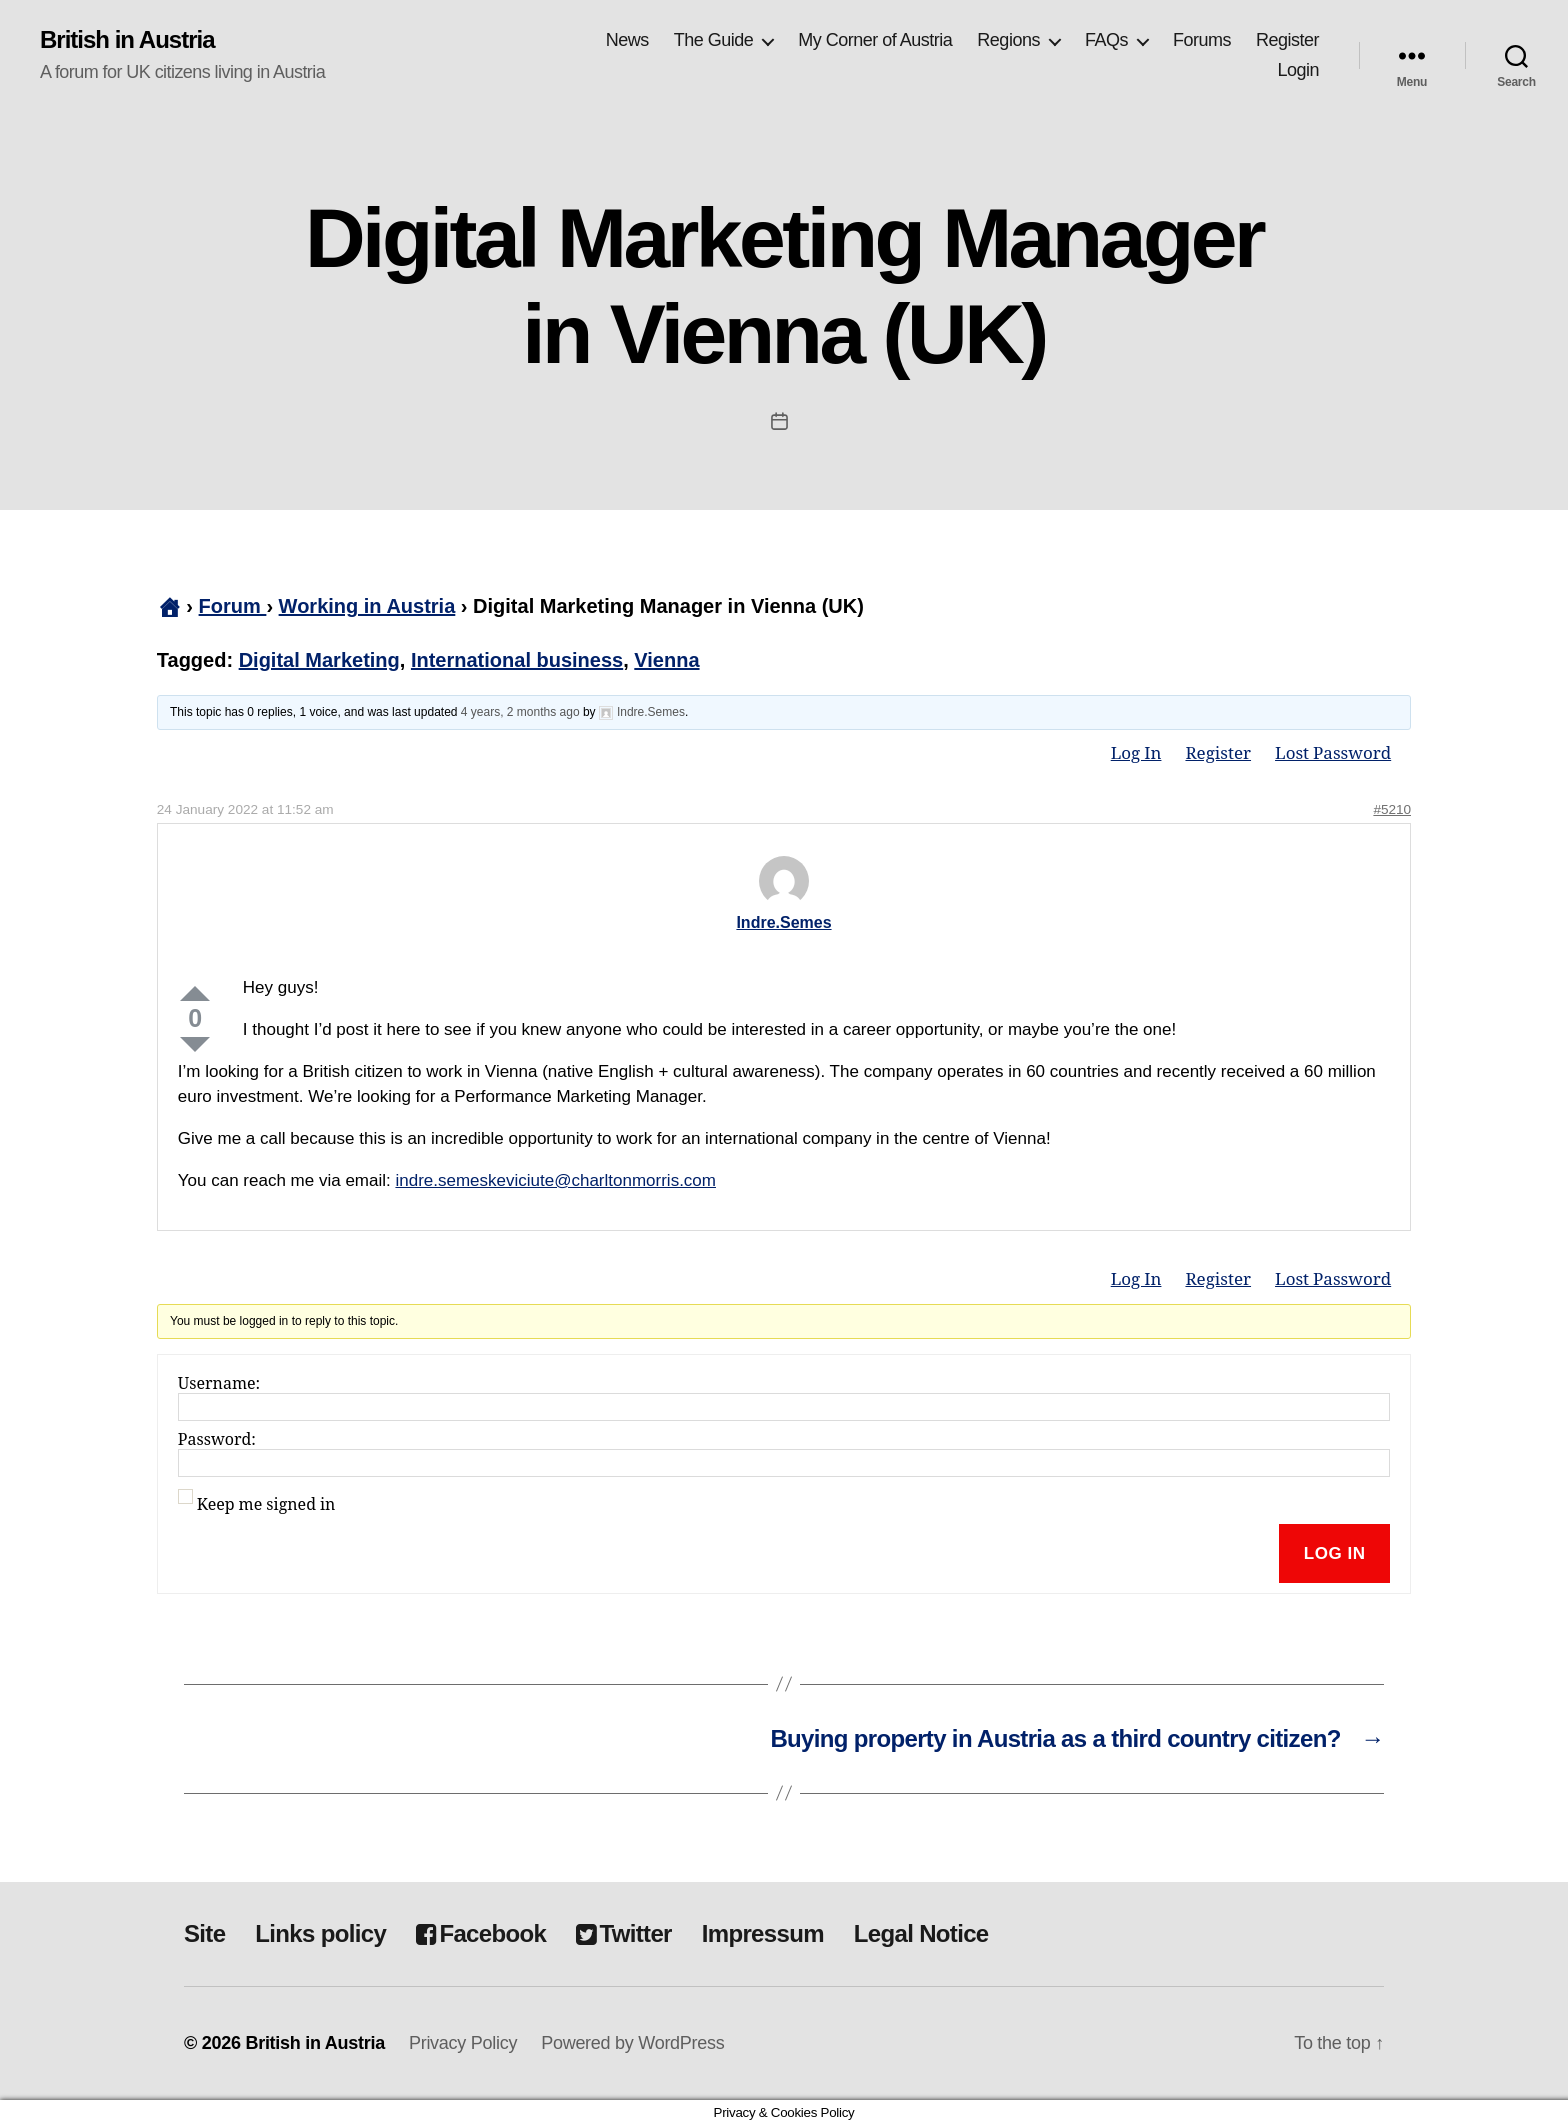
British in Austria (127, 40)
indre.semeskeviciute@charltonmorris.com (555, 1180)
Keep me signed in (266, 1505)
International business (517, 660)
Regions (1008, 40)
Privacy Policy (463, 2043)
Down (195, 1044)
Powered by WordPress (632, 2043)
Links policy (320, 1933)
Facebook (481, 1933)
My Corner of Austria (875, 40)
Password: (217, 1440)
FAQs (1106, 40)
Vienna (666, 660)
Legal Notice (921, 1933)
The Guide (714, 40)
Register (1287, 40)
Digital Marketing (319, 660)
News (627, 40)
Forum (233, 606)
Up (195, 993)
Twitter (624, 1933)
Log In (1136, 753)
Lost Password (1333, 753)
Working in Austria (367, 606)
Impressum (763, 1933)
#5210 (1392, 809)
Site (204, 1933)
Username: (219, 1384)
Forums (1202, 40)
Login (1298, 70)
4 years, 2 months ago (520, 712)
